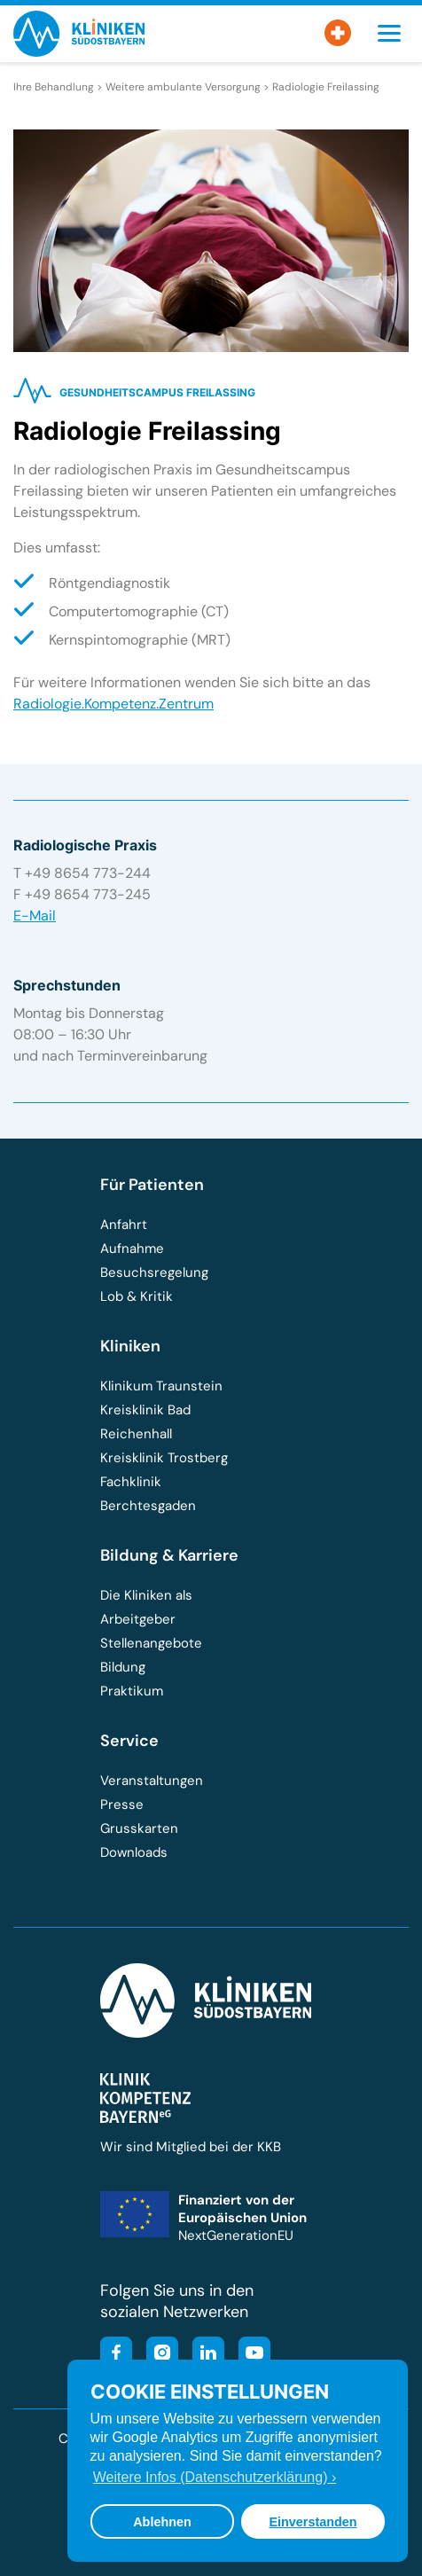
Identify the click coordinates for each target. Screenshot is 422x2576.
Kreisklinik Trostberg (164, 1458)
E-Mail (34, 915)
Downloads (134, 1852)
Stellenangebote (151, 1643)
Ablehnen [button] (162, 2522)
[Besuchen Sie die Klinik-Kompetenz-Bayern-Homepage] (145, 2118)
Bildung (122, 1667)
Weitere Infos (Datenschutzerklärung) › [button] (214, 2477)
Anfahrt (123, 1224)
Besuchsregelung (154, 1272)
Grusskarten (139, 1828)
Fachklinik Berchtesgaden (148, 1494)
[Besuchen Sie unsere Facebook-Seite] (116, 2355)
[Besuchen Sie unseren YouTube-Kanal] (249, 2355)
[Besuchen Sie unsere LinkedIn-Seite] (203, 2355)
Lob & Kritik (136, 1296)
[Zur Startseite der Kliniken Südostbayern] (79, 51)
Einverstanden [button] (312, 2522)
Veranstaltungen (151, 1780)
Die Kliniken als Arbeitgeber (146, 1607)
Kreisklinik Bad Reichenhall (145, 1422)
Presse (122, 1804)
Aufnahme (132, 1248)
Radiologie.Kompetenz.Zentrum (113, 703)
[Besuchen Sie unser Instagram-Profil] (157, 2355)
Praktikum (131, 1691)
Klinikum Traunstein (161, 1386)
